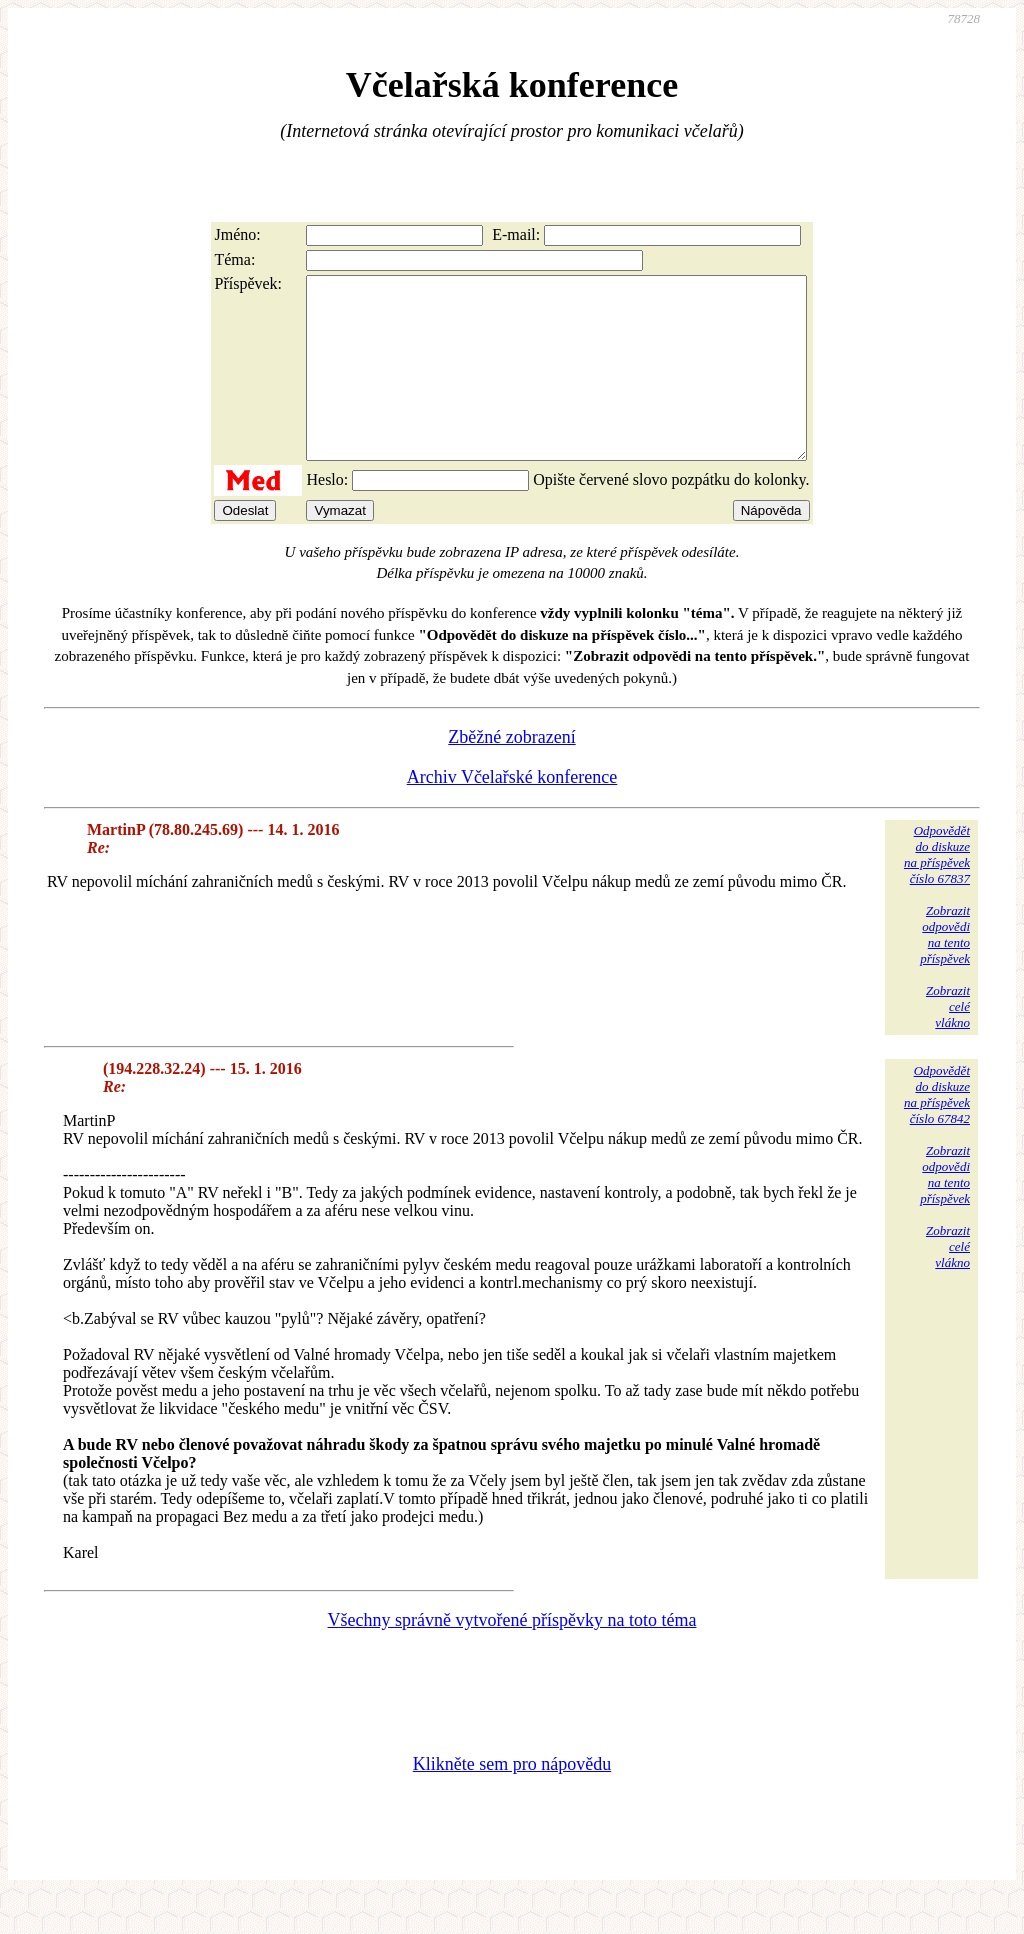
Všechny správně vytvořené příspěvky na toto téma (512, 1656)
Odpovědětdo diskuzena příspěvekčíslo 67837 (937, 890)
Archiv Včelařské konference (512, 813)
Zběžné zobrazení (511, 773)
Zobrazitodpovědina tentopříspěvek (945, 970)
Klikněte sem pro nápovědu (512, 1800)
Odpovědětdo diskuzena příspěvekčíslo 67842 (937, 1130)
